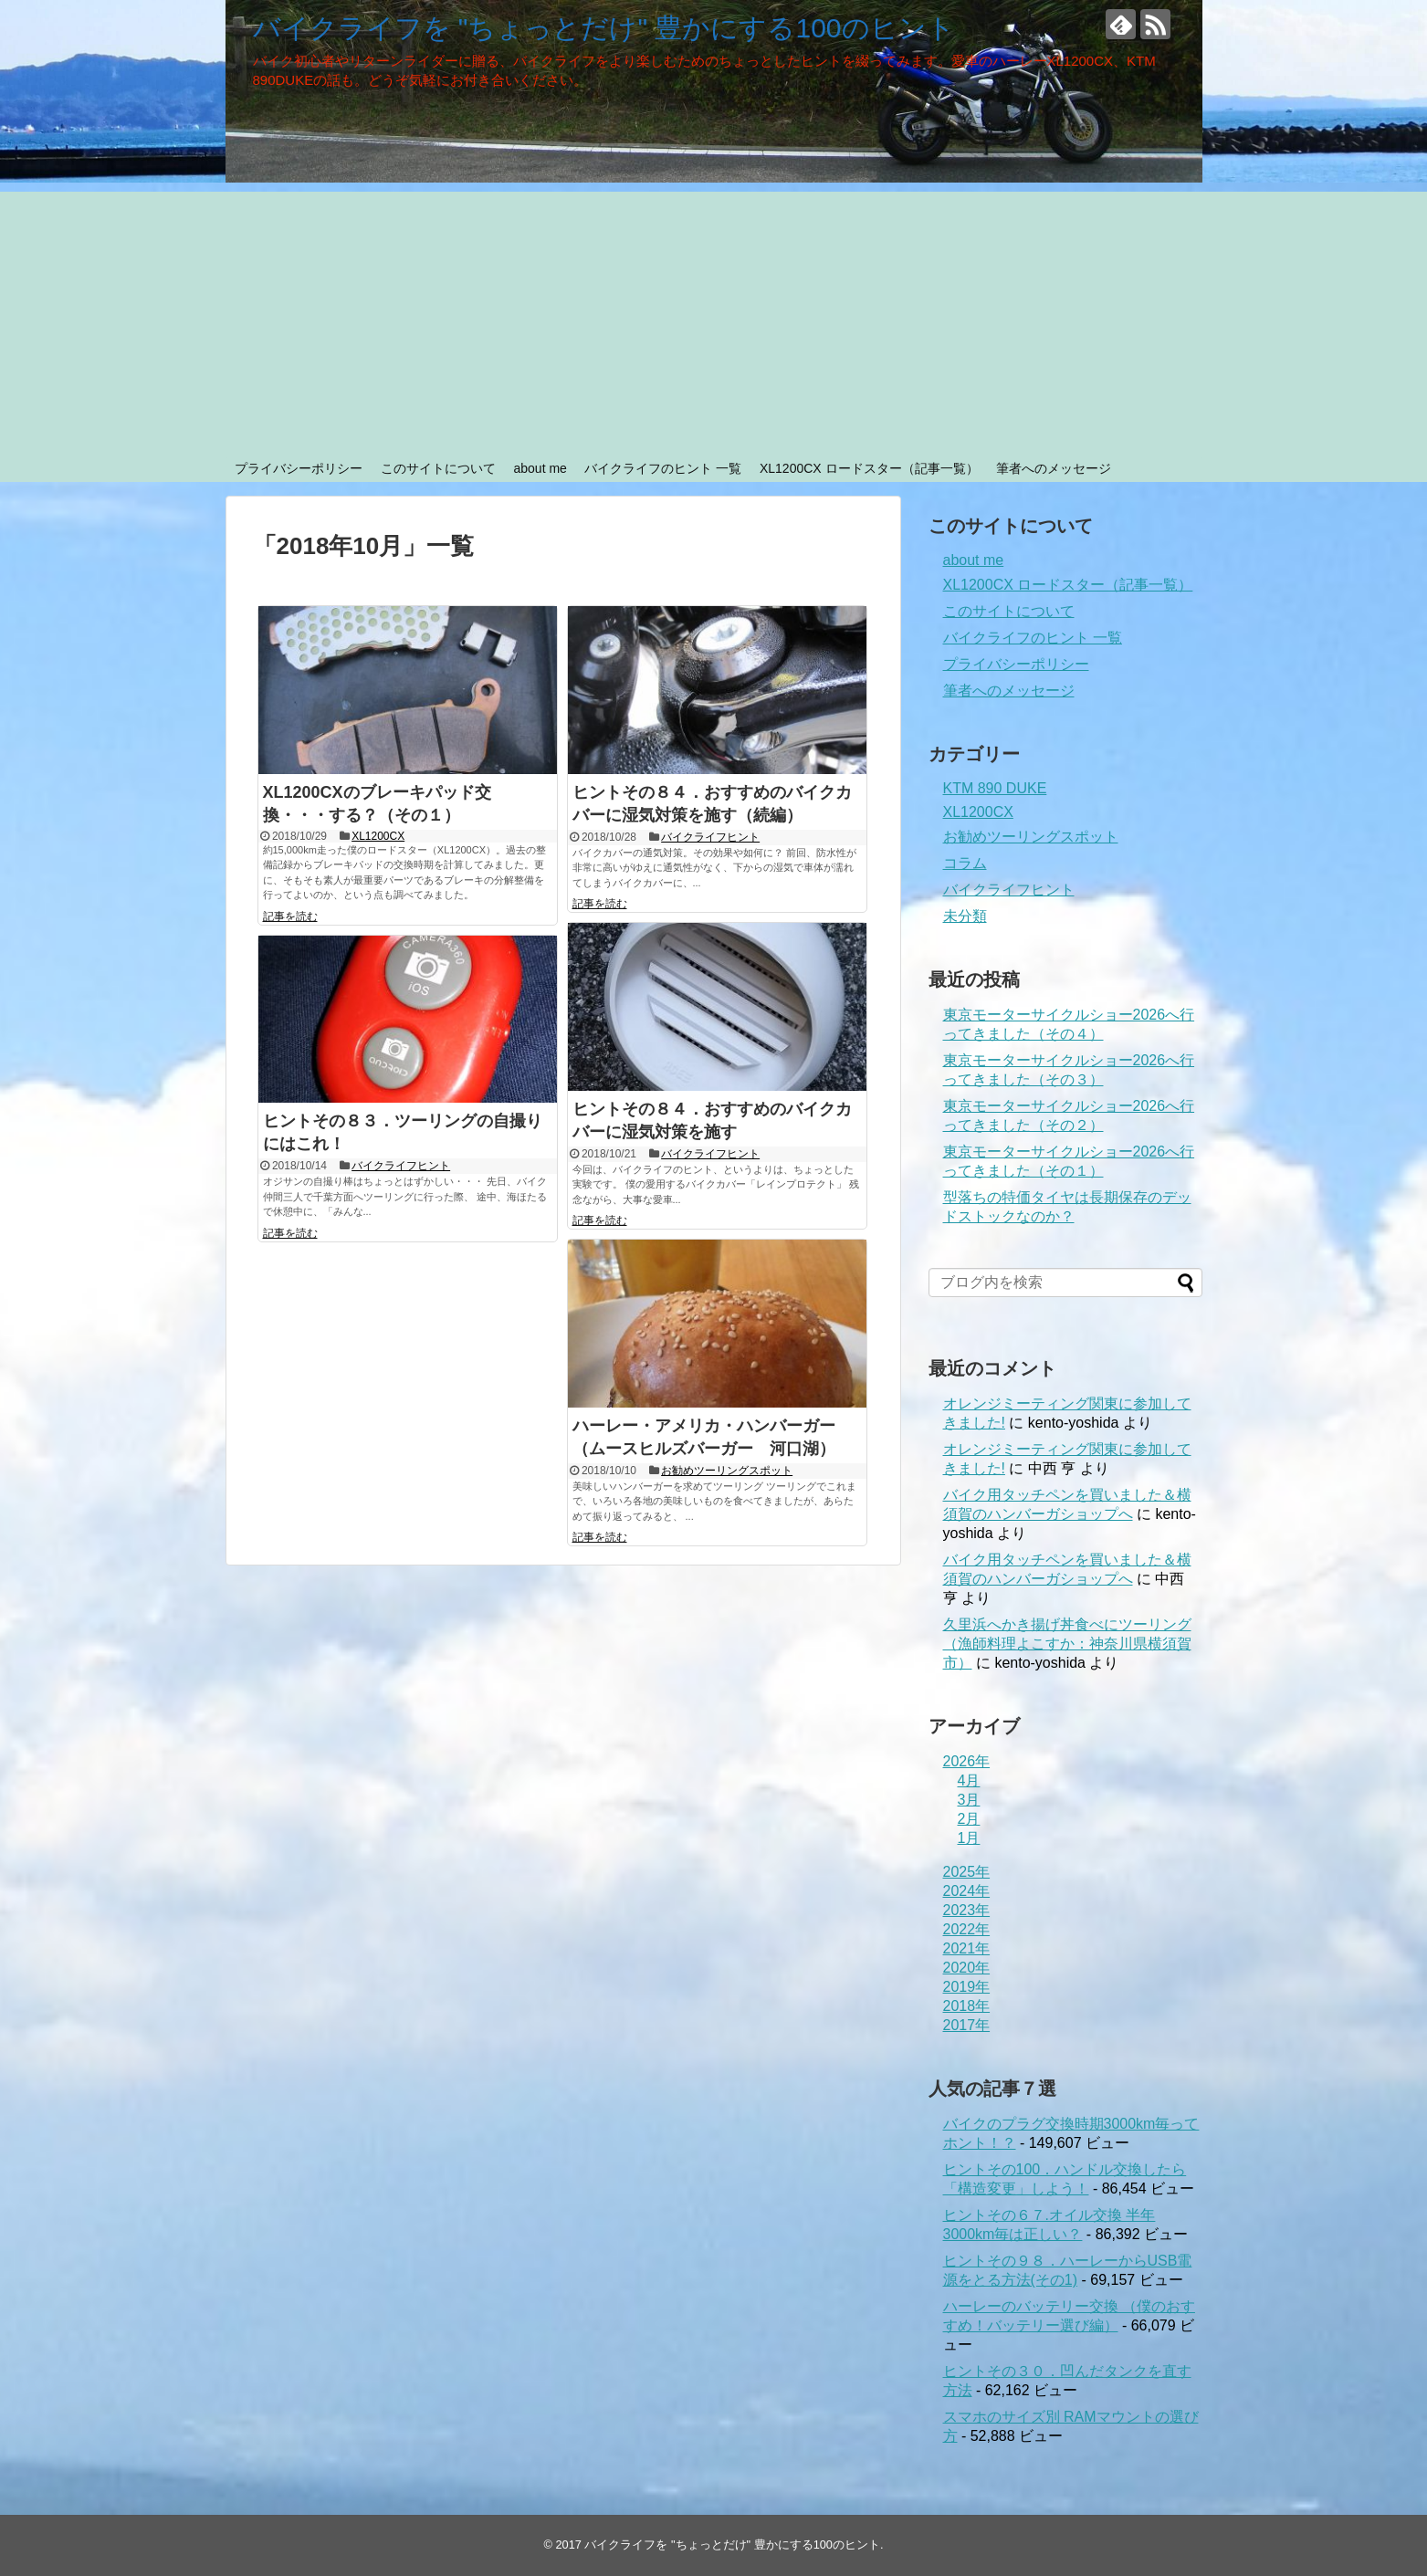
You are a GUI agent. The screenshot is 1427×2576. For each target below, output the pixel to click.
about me (539, 468)
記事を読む (290, 916)
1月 (969, 1838)
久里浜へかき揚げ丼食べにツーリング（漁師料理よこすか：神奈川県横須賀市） (1067, 1643)
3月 (969, 1799)
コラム (965, 863)
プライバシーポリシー (298, 468)
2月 (969, 1819)
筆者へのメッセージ (1053, 468)
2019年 (967, 1987)
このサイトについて (438, 468)
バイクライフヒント (710, 837)
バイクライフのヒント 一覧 (662, 468)
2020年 (967, 1967)
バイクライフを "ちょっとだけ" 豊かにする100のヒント (604, 28)
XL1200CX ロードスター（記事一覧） (869, 468)
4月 (969, 1780)
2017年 (967, 2025)
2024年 (967, 1891)
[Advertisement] (714, 319)
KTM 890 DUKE (995, 788)
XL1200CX (378, 836)
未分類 (965, 916)
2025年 (967, 1872)
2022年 (967, 1929)
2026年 (967, 1761)
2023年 (967, 1910)
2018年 (967, 2006)
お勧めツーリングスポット (726, 1470)
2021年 (967, 1948)
